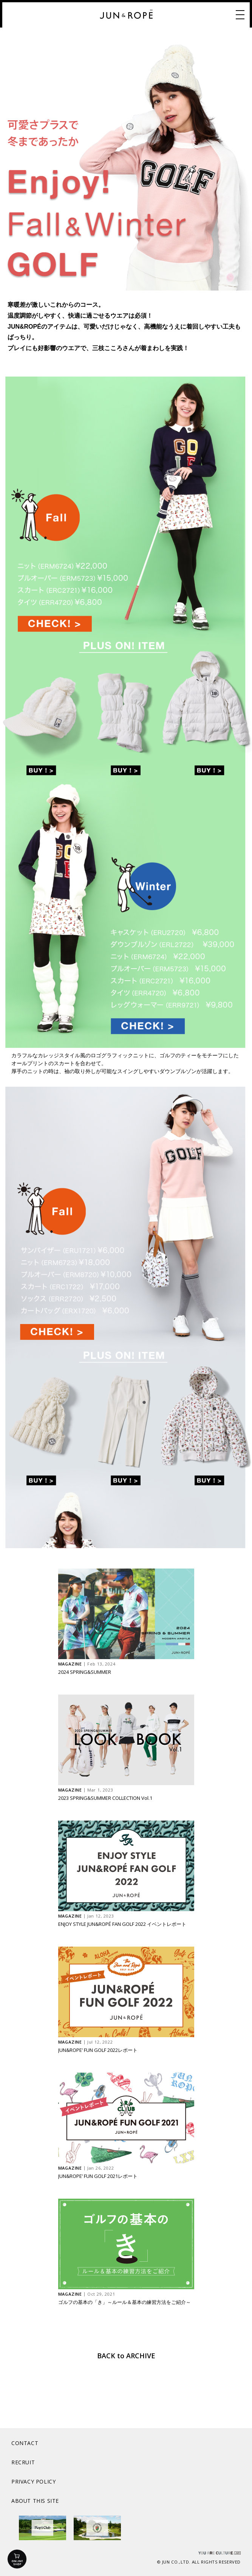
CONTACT (24, 2443)
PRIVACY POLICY (33, 2481)
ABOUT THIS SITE (35, 2500)
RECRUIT (23, 2462)
